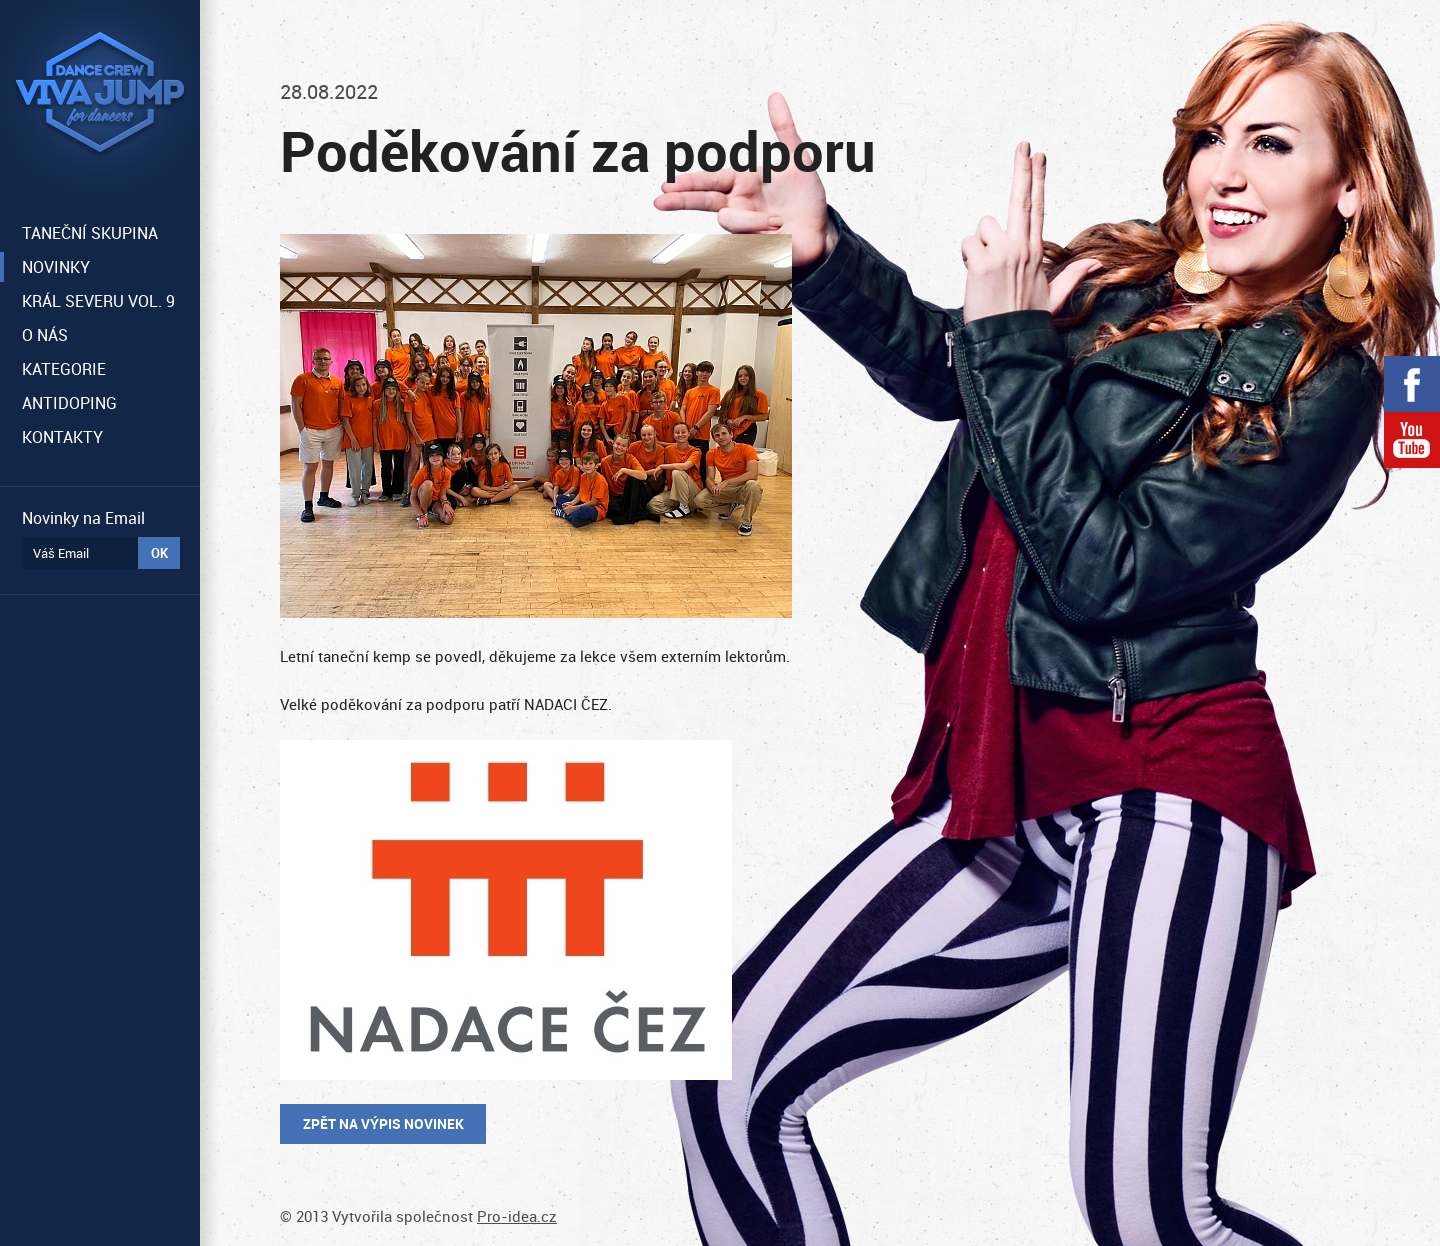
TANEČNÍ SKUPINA (90, 233)
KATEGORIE (64, 369)
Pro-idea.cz (517, 1216)
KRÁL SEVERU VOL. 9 (98, 301)
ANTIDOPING (69, 403)
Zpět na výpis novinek (383, 1123)
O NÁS (45, 335)
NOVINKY (56, 267)
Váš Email (61, 553)
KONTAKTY (62, 437)
